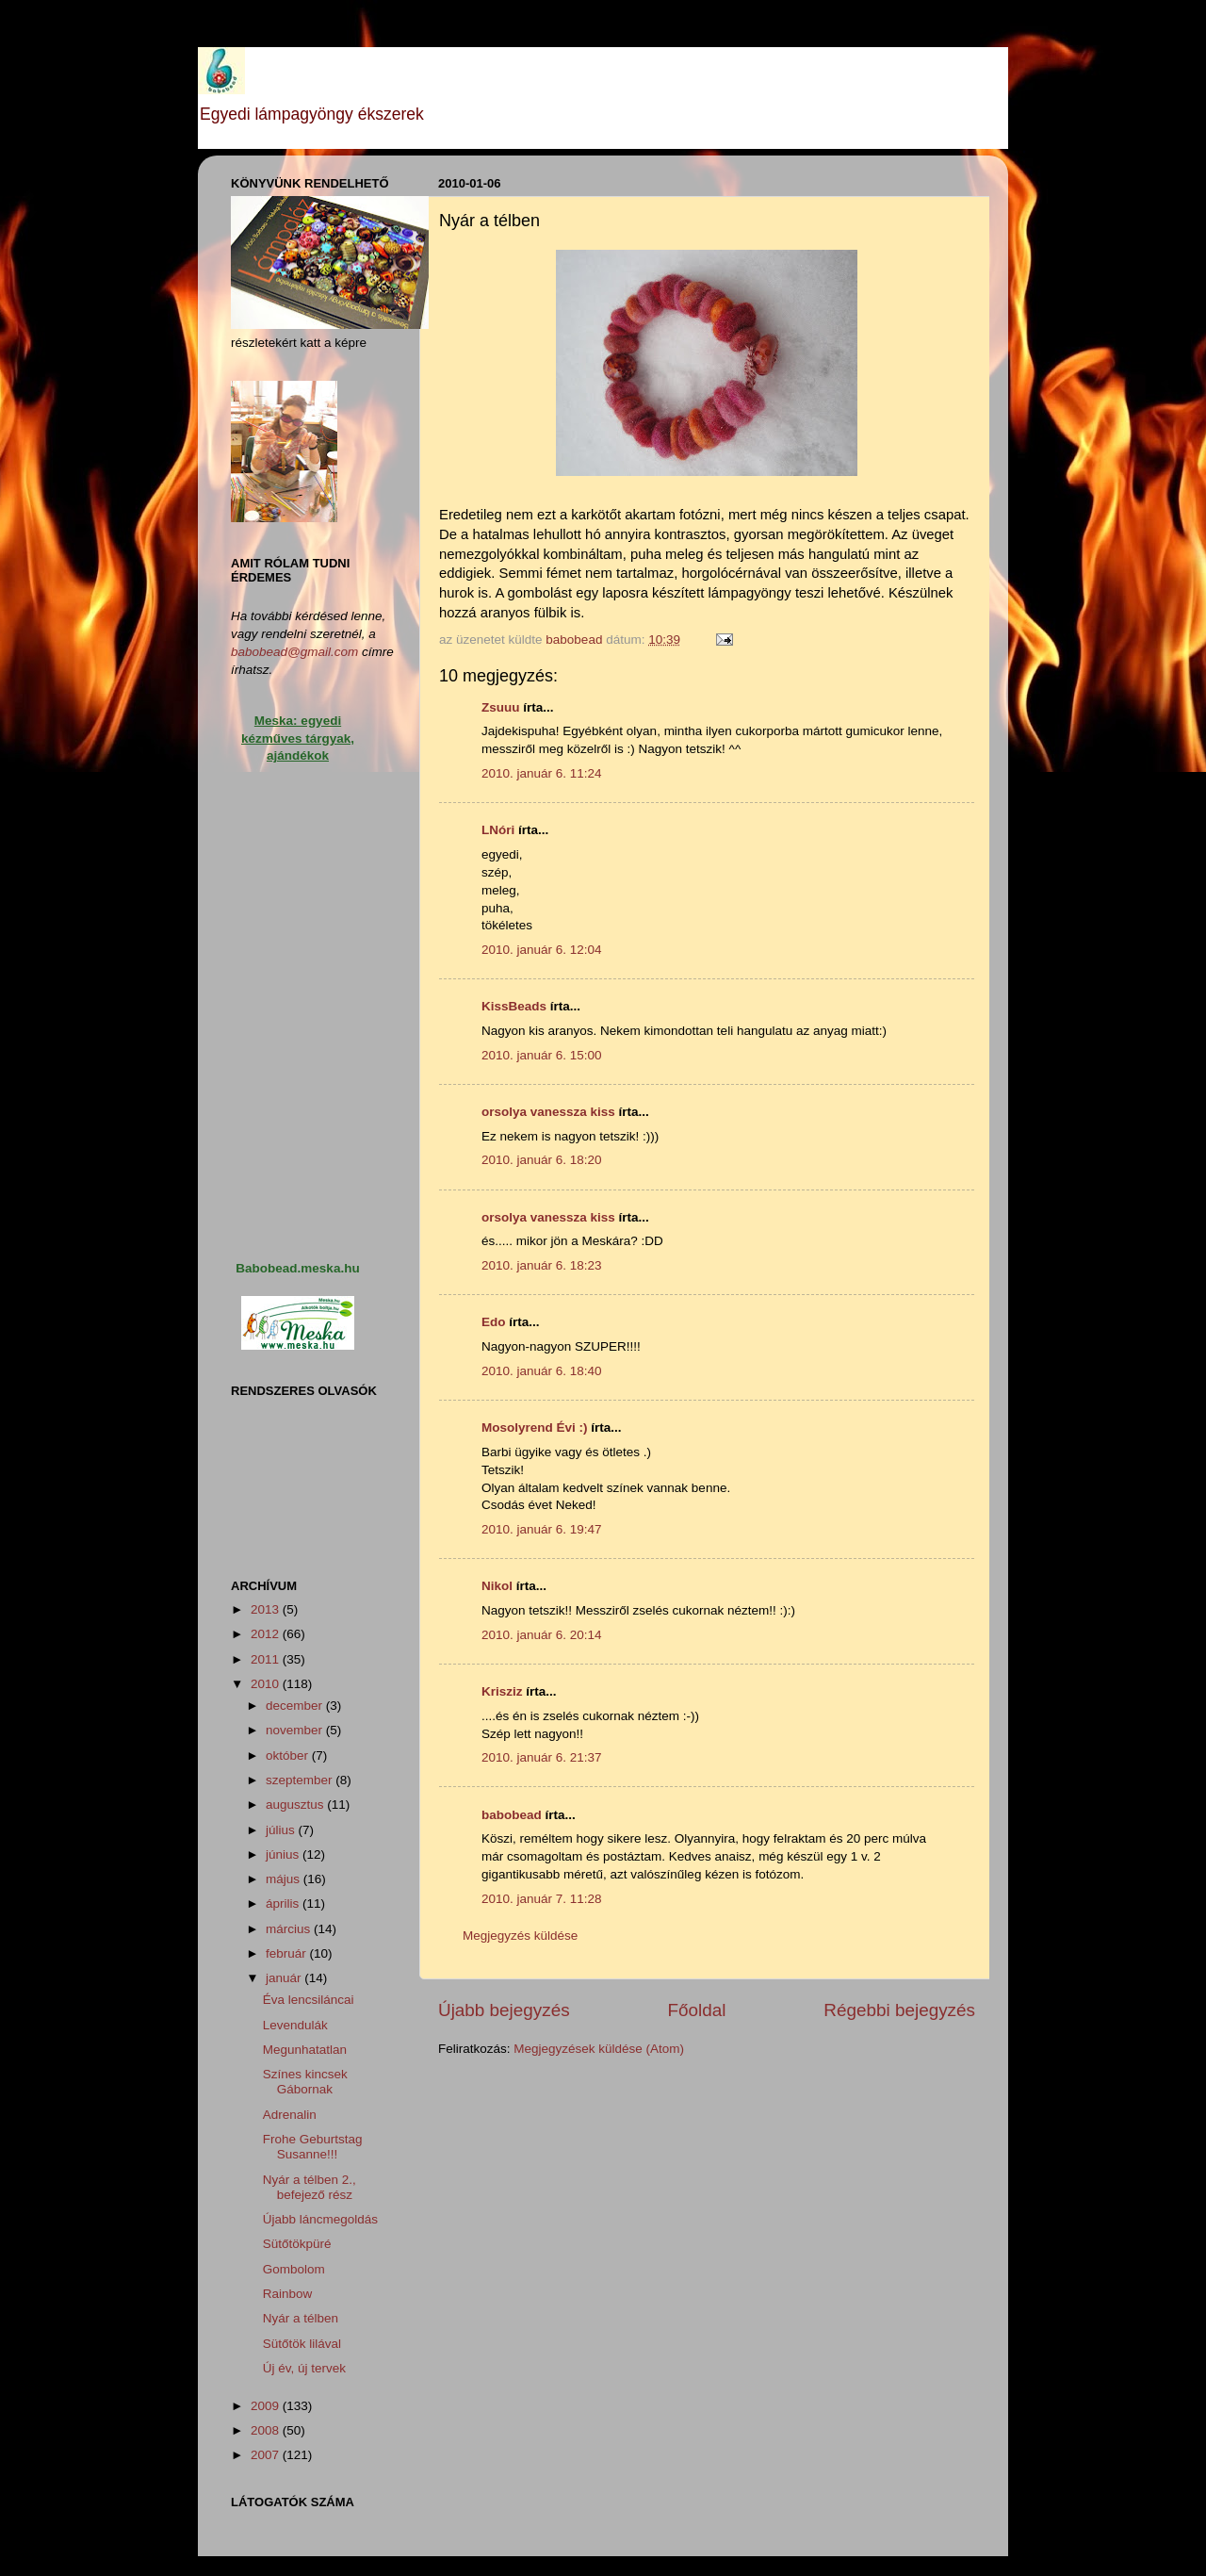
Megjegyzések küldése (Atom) (598, 2049)
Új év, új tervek (304, 2368)
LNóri (497, 830)
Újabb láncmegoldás (320, 2219)
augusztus (296, 1804)
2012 (267, 1634)
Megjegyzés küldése (520, 1935)
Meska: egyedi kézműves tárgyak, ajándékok (297, 738)
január (285, 1978)
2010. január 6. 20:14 (541, 1635)
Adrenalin (290, 2115)
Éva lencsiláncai (308, 2000)
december (296, 1705)
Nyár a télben (300, 2318)
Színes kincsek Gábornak (305, 2081)
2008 (267, 2430)
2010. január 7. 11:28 (541, 1899)
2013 (267, 1609)
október (289, 1755)
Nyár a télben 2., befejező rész (309, 2187)
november (296, 1730)
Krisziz (502, 1691)
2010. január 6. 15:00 (541, 1055)
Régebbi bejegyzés (899, 2010)
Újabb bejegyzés (504, 2010)
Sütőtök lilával (302, 2344)
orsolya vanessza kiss (548, 1112)
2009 (267, 2406)
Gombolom (294, 2269)
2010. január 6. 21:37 (541, 1757)
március (290, 1929)
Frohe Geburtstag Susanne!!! (313, 2146)
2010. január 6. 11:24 (541, 773)
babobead (511, 1815)
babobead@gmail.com (294, 652)
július (282, 1830)
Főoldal (697, 2010)
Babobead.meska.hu (297, 1268)
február (288, 1953)
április (284, 1903)
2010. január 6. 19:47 (541, 1529)
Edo (493, 1322)
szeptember (300, 1780)
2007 (267, 2455)
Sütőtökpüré (297, 2244)
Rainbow (288, 2294)
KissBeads (513, 1006)
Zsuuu (500, 707)
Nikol (497, 1586)
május (284, 1879)
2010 (267, 1684)
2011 (267, 1659)
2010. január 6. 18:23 (541, 1265)
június (284, 1854)
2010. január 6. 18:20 (541, 1160)
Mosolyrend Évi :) (534, 1427)
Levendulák (295, 2025)
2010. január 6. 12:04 (541, 950)
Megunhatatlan (305, 2050)
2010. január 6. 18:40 (541, 1371)
